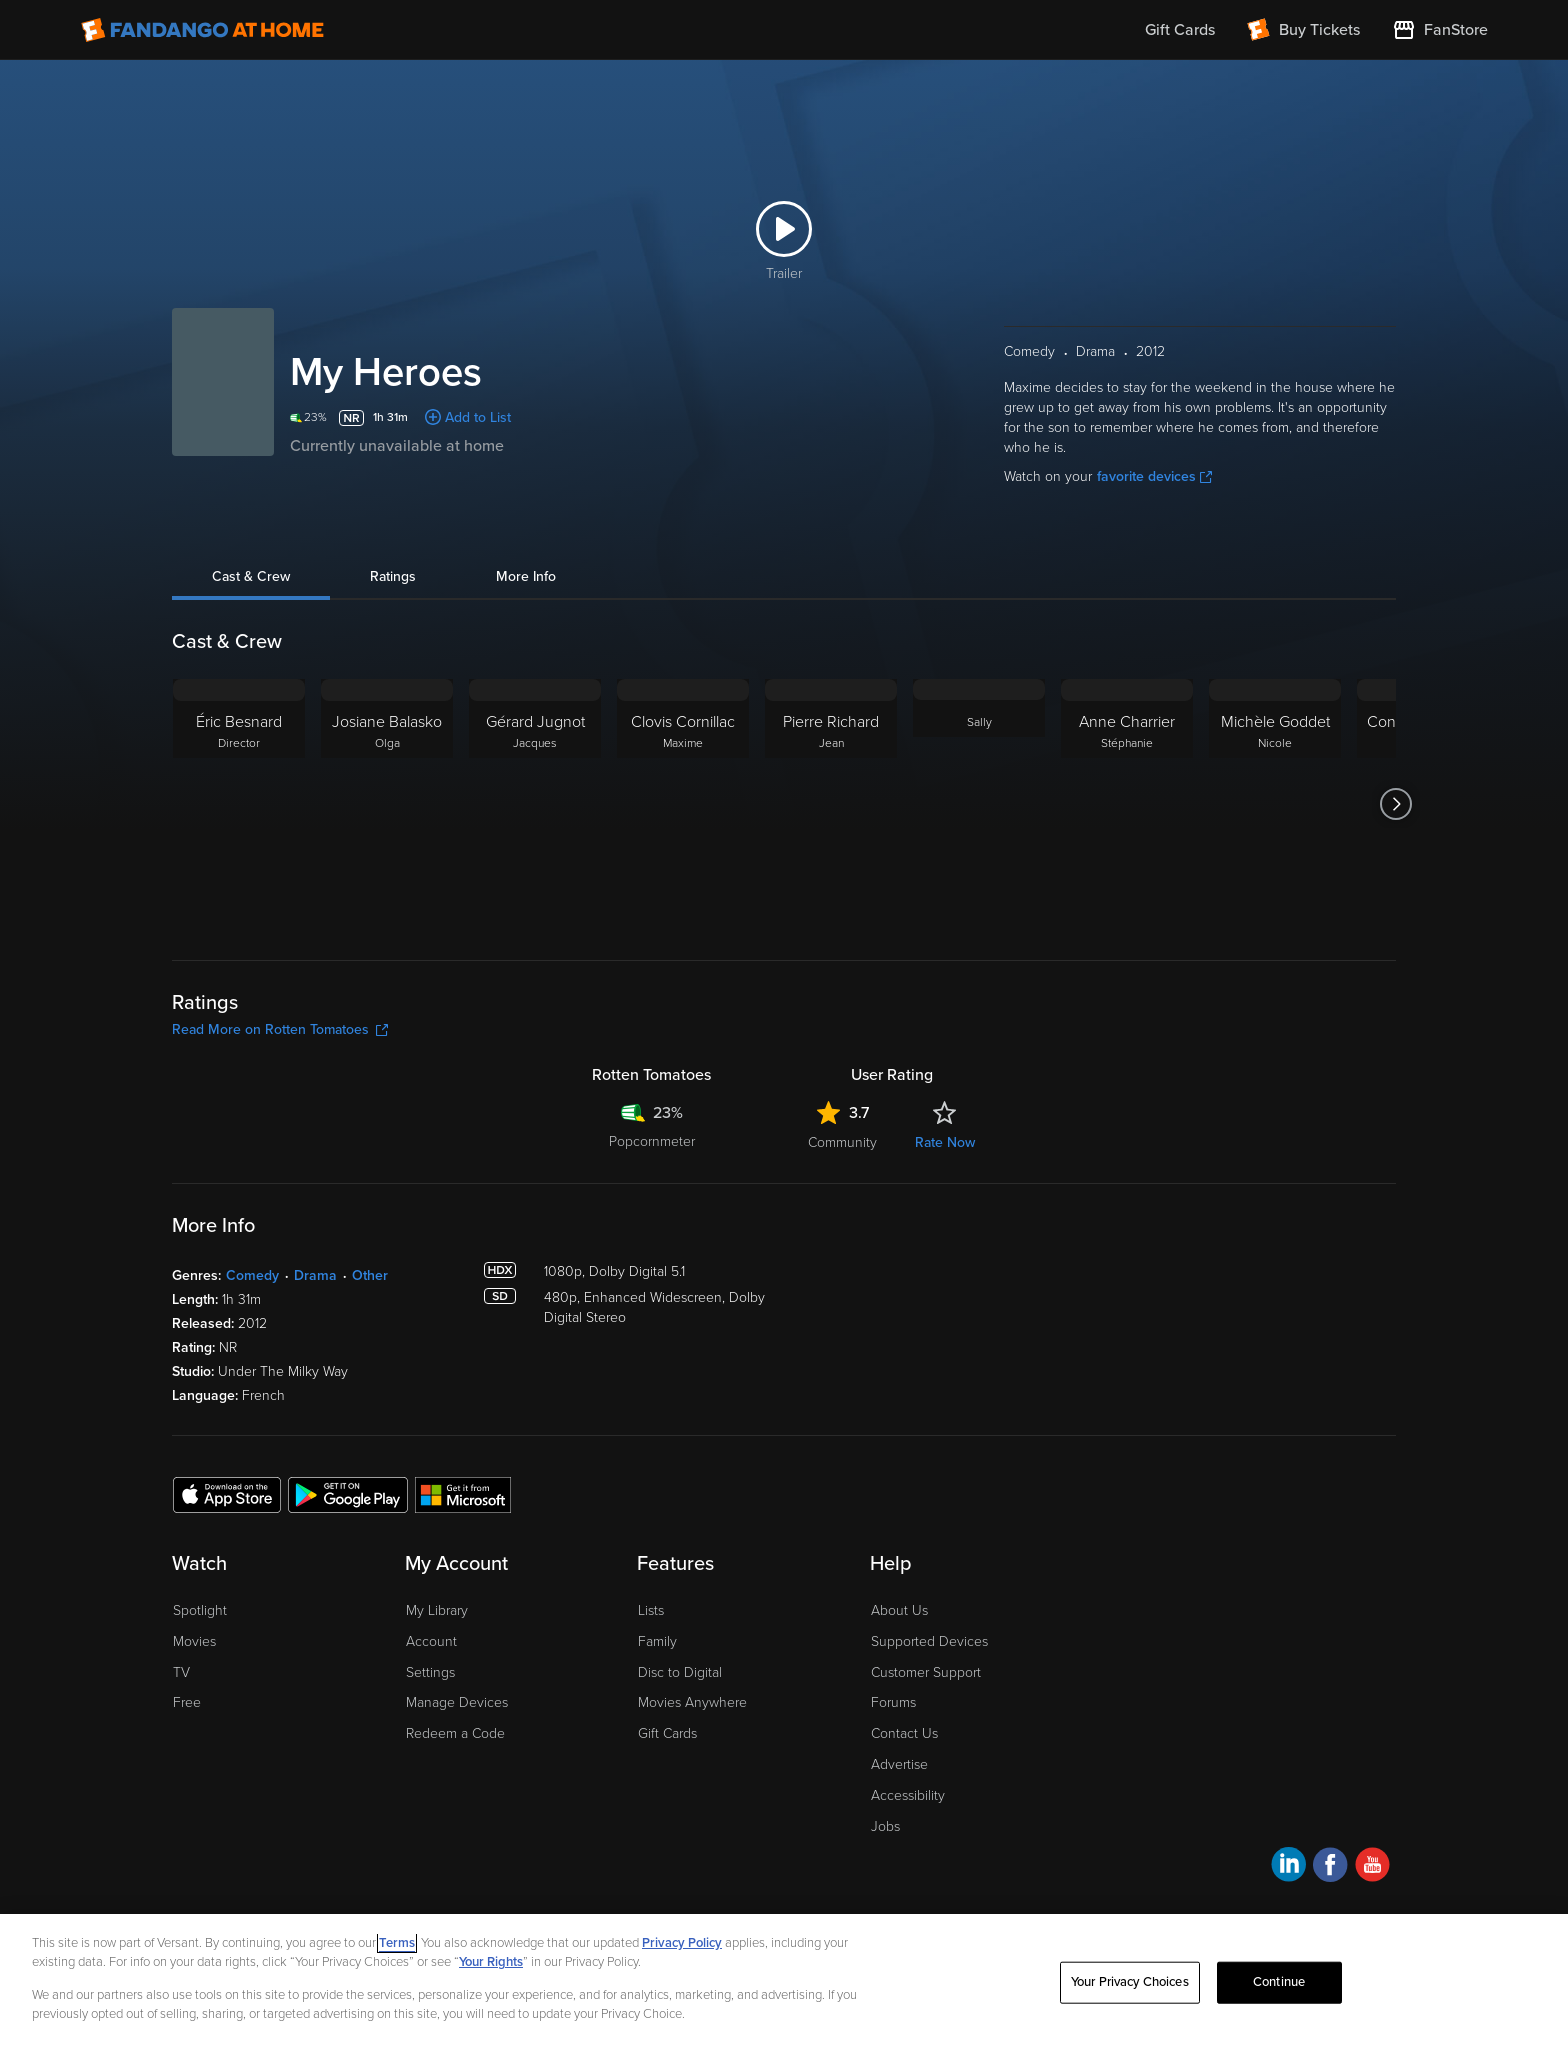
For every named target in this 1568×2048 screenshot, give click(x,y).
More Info (526, 576)
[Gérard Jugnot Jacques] (535, 804)
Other (370, 1275)
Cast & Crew (251, 576)
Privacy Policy (682, 1949)
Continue (1279, 1988)
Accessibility (908, 1795)
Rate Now (945, 1142)
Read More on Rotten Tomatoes (280, 1029)
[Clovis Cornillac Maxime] (683, 804)
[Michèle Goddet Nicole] (1275, 804)
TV (181, 1672)
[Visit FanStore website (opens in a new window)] (1440, 30)
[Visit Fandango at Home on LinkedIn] (1288, 1867)
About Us (899, 1610)
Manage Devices (457, 1702)
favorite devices (1154, 476)
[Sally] (979, 804)
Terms (397, 1949)
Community (842, 1142)
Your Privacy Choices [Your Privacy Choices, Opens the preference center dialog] (1130, 1988)
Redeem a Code (455, 1733)
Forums (893, 1702)
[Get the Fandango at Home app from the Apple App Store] (227, 1494)
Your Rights (491, 1969)
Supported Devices (929, 1641)
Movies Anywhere (692, 1702)
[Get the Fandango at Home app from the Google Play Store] (348, 1494)
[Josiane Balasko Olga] (387, 804)
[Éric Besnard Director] (239, 804)
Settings (430, 1672)
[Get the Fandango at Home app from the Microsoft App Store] (463, 1494)
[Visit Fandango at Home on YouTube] (1372, 1867)
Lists (651, 1610)
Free (187, 1702)
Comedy (252, 1275)
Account (431, 1641)
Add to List (478, 417)
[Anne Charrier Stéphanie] (1127, 804)
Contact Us (904, 1733)
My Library (437, 1610)
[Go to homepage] (202, 30)
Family (657, 1641)
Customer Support (926, 1672)
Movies (194, 1641)
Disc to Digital (680, 1672)
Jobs (885, 1826)
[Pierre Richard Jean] (831, 804)
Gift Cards (667, 1733)
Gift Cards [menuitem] (1180, 30)
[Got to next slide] (1395, 804)
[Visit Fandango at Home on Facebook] (1330, 1867)
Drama (315, 1275)
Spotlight (200, 1610)
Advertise (899, 1764)
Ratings (393, 576)
